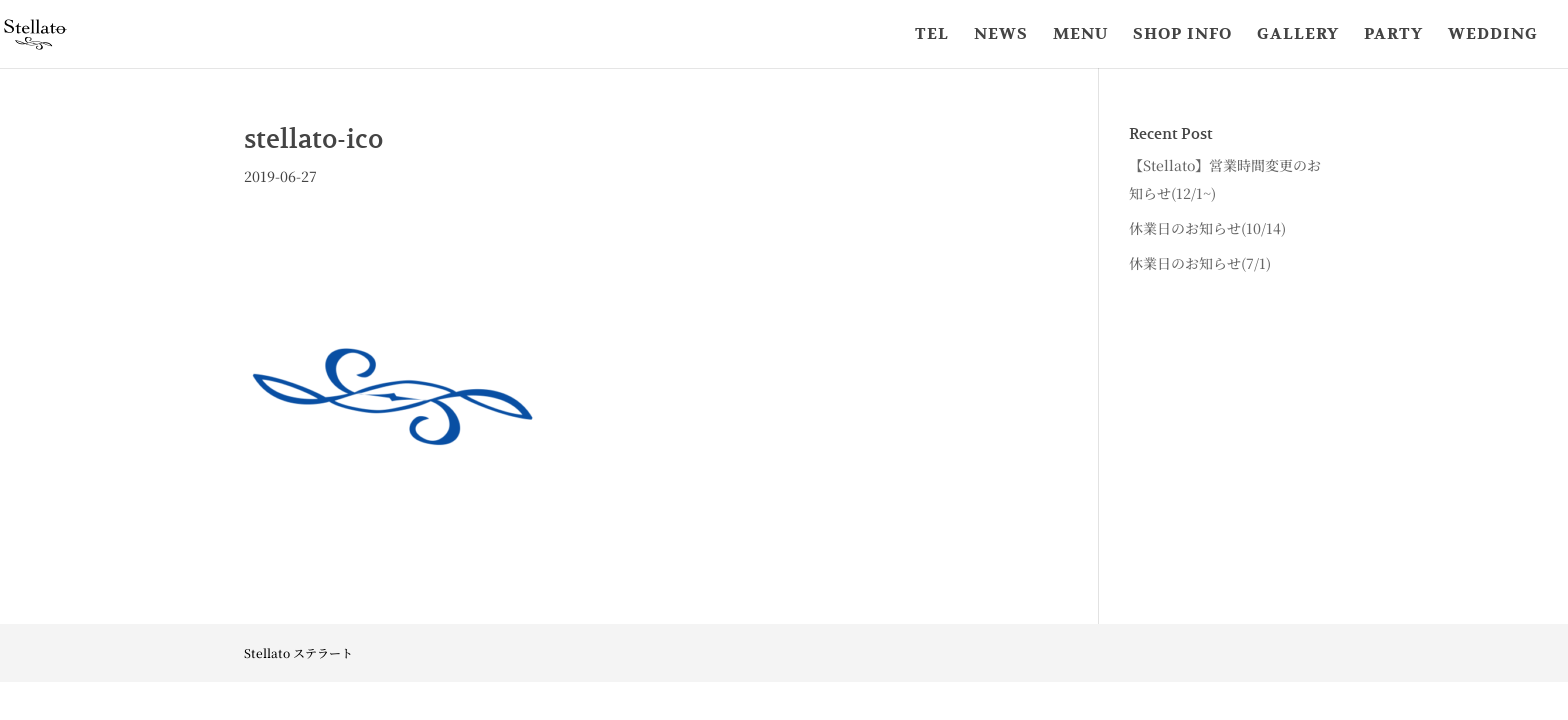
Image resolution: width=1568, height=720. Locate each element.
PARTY (1393, 35)
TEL (932, 35)
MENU (1080, 35)
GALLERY (1298, 35)
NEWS (1001, 35)
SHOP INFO (1182, 35)
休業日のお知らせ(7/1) (1200, 263)
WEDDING (1493, 35)
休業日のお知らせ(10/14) (1207, 228)
